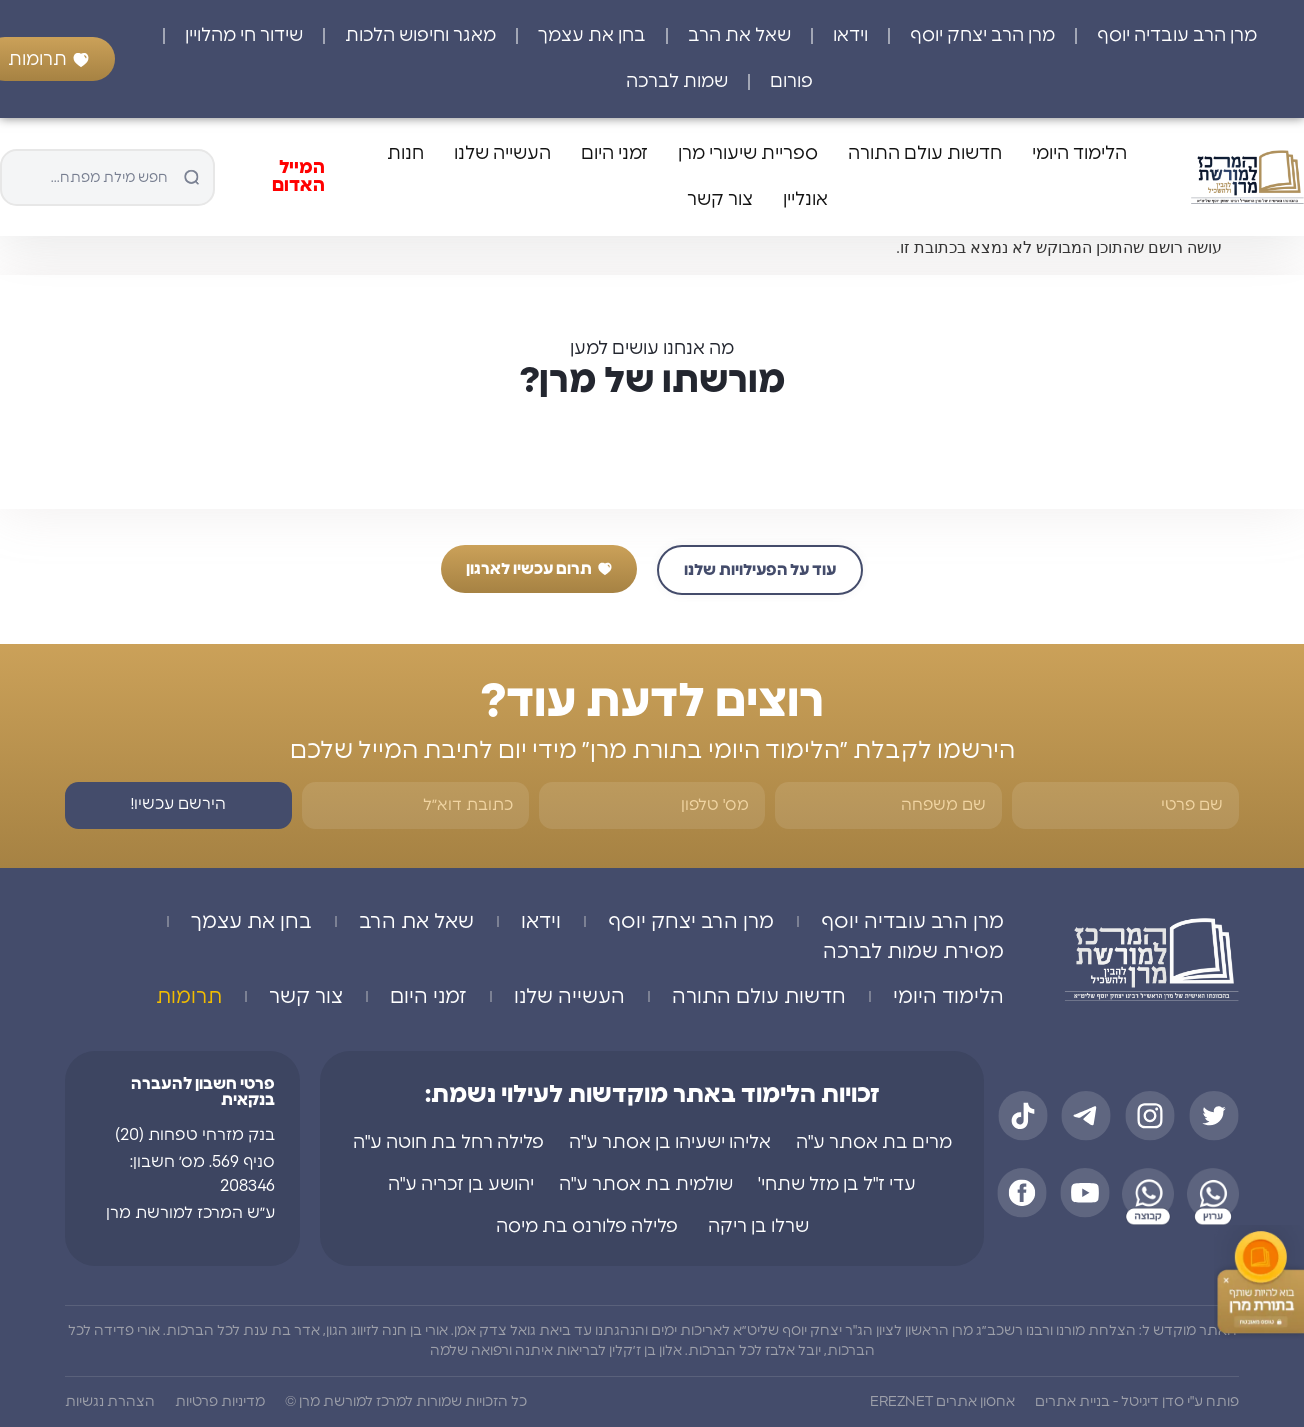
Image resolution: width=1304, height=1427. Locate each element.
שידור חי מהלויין (244, 36)
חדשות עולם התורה (925, 154)
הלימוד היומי (1079, 154)
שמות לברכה (677, 82)
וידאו (850, 36)
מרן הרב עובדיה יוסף (1177, 36)
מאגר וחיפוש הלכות (420, 36)
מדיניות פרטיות (220, 1402)
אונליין (805, 200)
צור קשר (720, 200)
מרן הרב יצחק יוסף (982, 36)
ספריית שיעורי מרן (748, 154)
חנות (405, 154)
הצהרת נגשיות (110, 1402)
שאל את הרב (739, 36)
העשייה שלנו (502, 154)
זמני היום (614, 154)
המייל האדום (298, 177)
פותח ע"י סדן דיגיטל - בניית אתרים (1137, 1402)
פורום (791, 82)
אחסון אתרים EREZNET (942, 1402)
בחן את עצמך (592, 36)
